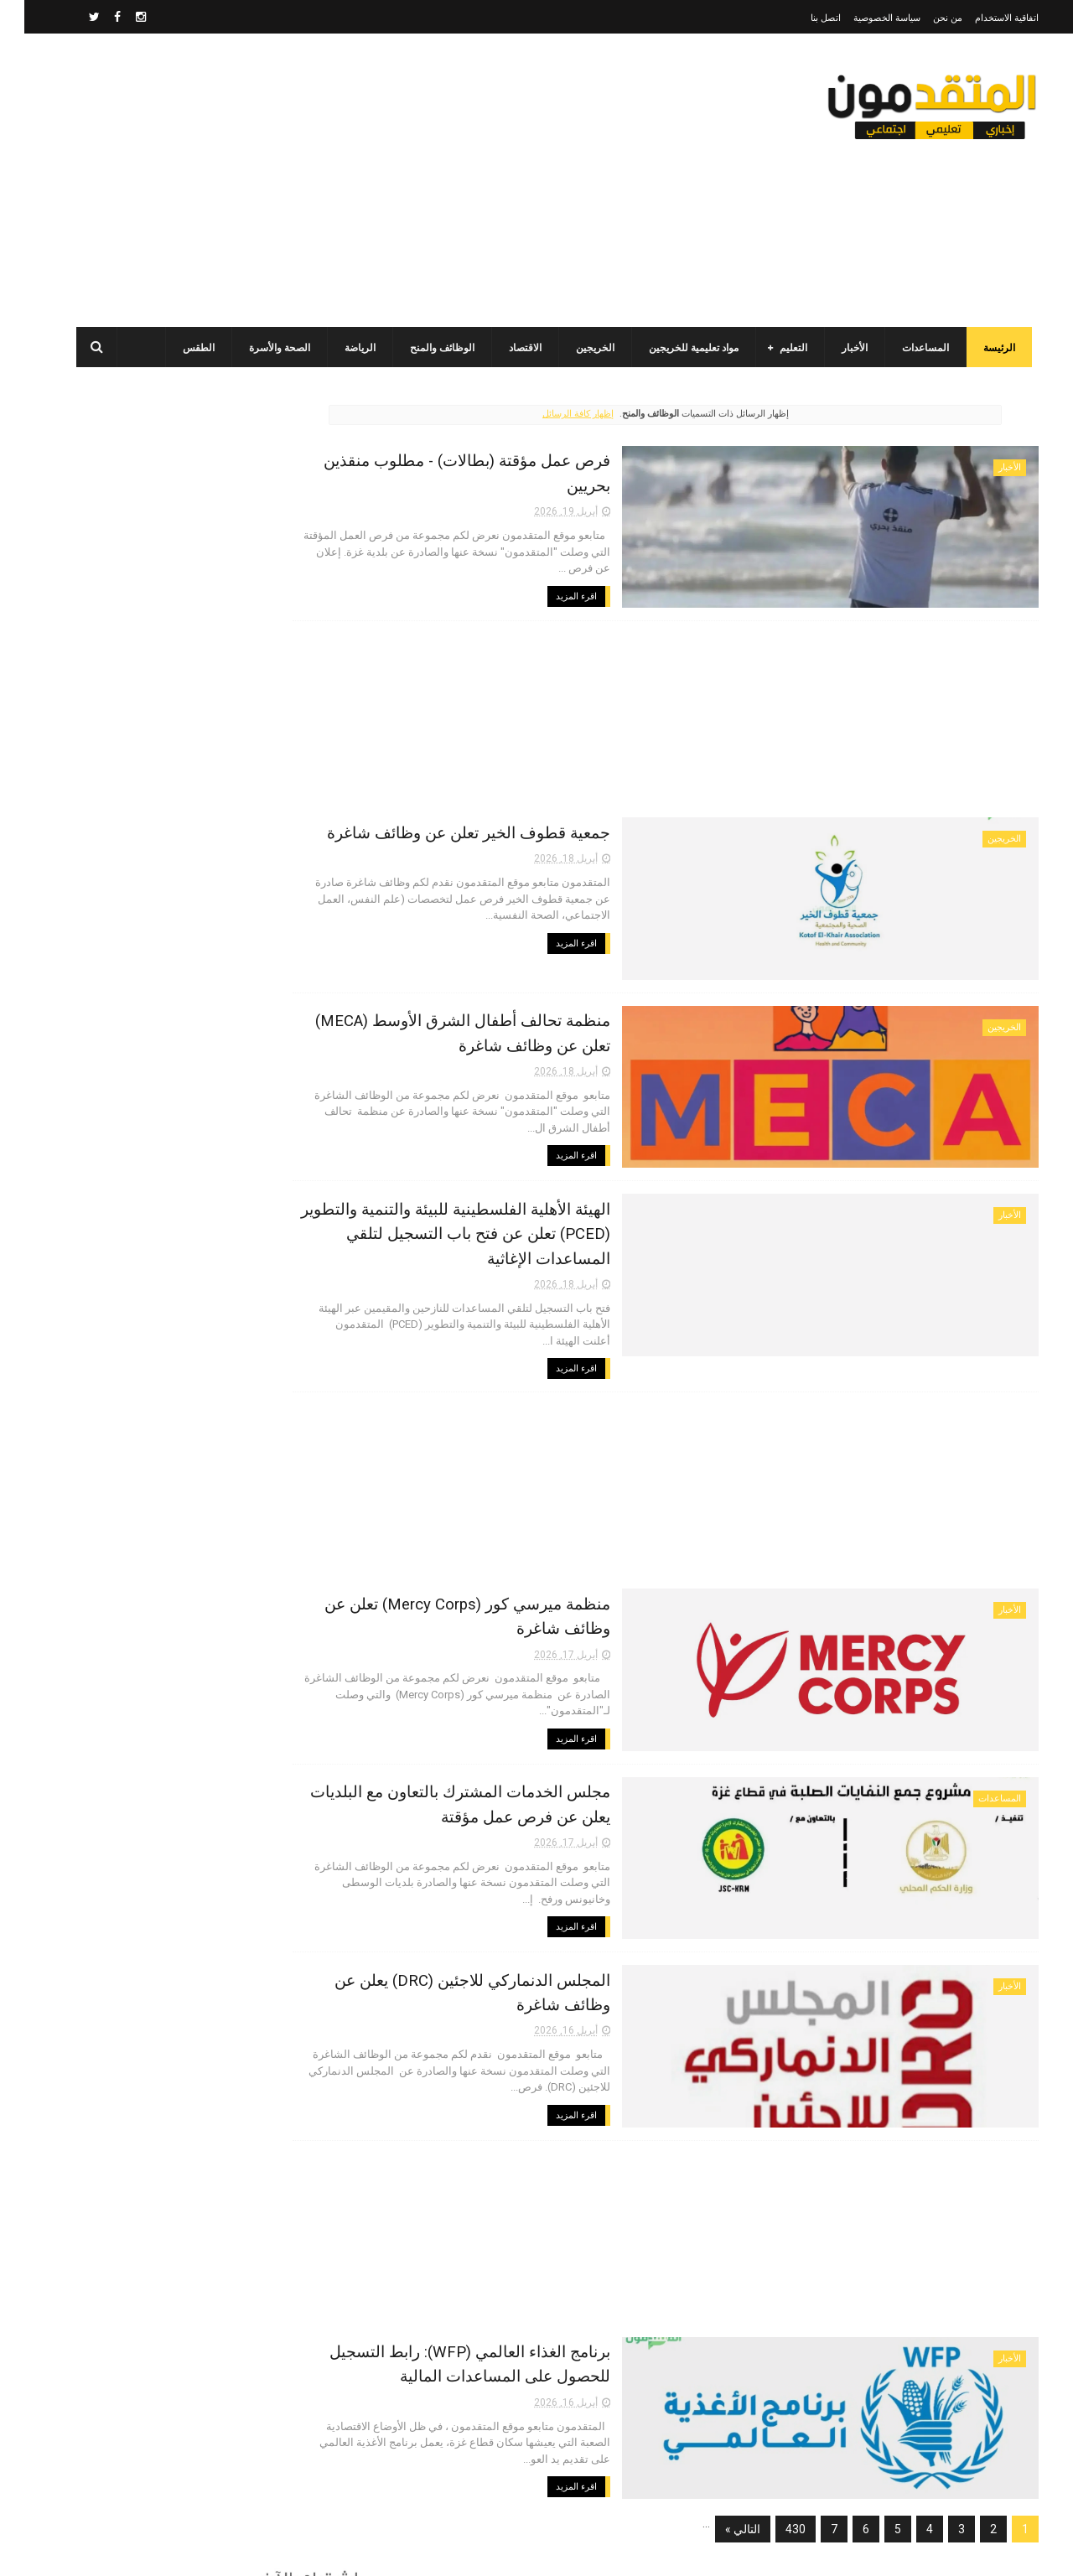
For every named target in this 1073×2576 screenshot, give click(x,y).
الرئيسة (982, 348)
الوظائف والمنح (424, 348)
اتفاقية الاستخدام (982, 18)
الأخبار (837, 348)
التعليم (776, 348)
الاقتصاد (507, 348)
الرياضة (342, 348)
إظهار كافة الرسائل (608, 413)
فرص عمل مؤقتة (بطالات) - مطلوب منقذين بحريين (586, 458)
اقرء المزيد (720, 552)
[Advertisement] (364, 180)
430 (771, 2483)
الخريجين (577, 348)
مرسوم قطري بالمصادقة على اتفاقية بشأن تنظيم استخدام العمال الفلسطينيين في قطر (161, 878)
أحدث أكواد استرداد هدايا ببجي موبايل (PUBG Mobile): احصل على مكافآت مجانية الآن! (168, 1183)
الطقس (181, 348)
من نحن (923, 18)
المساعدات (907, 348)
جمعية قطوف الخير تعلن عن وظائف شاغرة (612, 827)
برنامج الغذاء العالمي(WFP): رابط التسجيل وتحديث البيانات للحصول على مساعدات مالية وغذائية (166, 649)
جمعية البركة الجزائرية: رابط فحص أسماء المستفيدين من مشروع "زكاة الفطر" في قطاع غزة (171, 1260)
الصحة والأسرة (262, 348)
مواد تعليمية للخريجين (676, 348)
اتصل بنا (801, 18)
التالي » (718, 2483)
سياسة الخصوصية (862, 18)
